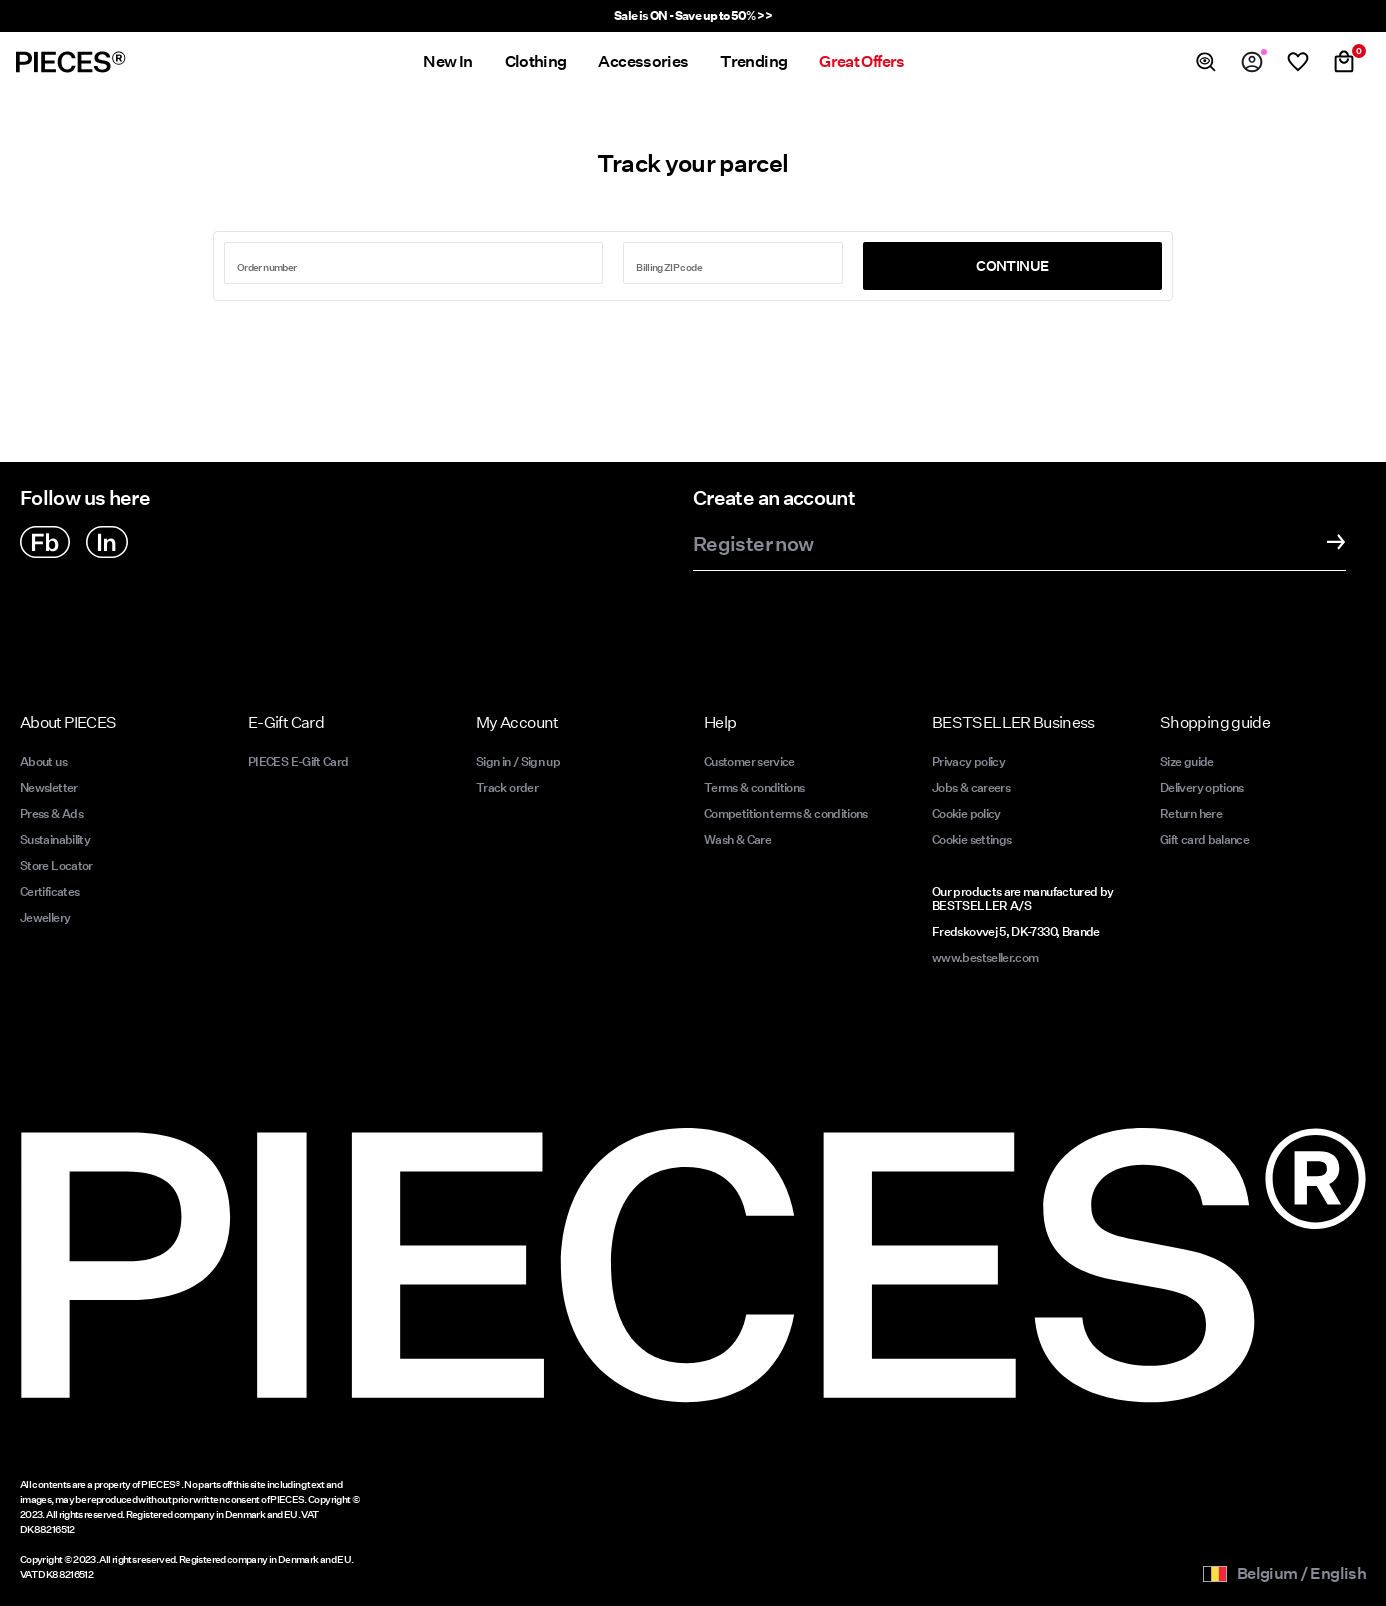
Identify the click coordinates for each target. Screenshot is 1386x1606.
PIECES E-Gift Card (298, 761)
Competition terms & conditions (786, 813)
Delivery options (1202, 787)
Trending (753, 61)
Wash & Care (737, 839)
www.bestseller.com (985, 957)
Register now (753, 545)
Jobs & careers (971, 787)
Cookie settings (971, 839)
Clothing (536, 61)
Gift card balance (1204, 839)
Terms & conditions (754, 787)
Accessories (643, 61)
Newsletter (49, 787)
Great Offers (861, 61)
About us (43, 761)
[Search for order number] (413, 263)
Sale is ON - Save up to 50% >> (693, 15)
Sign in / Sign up (518, 761)
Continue (1012, 266)
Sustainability (55, 839)
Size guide (1187, 761)
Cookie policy (966, 813)
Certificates (49, 891)
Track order (507, 787)
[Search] (1206, 62)
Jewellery (45, 917)
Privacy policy (968, 761)
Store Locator (56, 865)
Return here (1191, 813)
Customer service (749, 761)
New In (447, 61)
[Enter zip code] (733, 263)
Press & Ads (51, 813)
